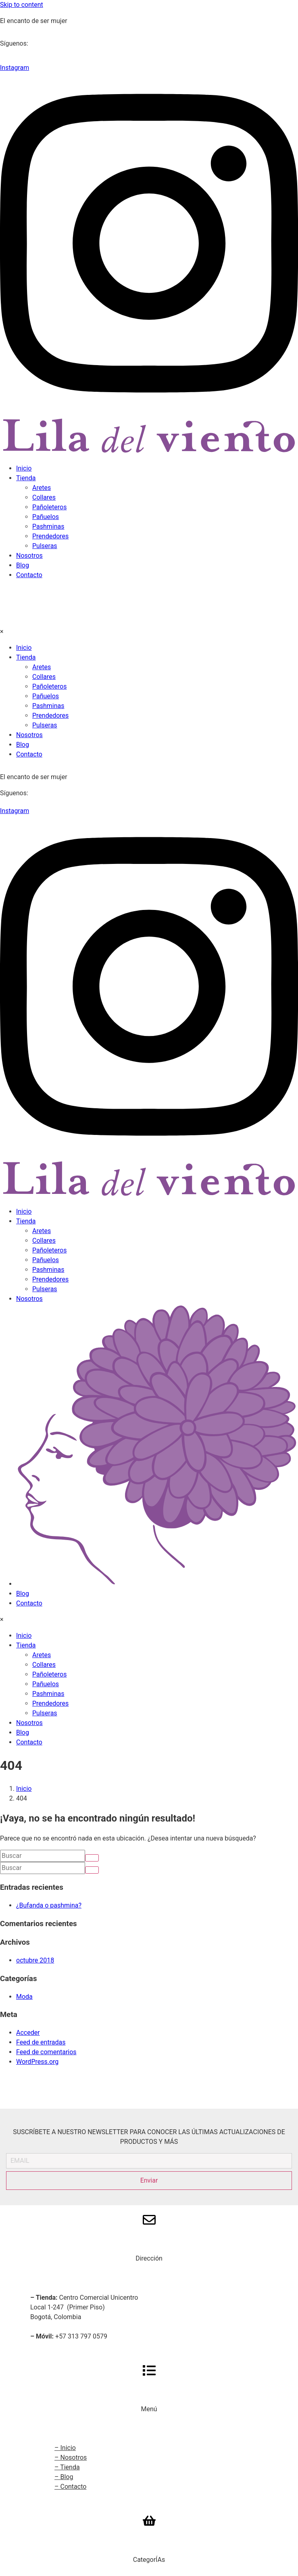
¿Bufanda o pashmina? (48, 1905)
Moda (24, 1996)
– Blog (63, 2477)
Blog (22, 565)
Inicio (23, 468)
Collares (44, 497)
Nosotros (29, 555)
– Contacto (70, 2486)
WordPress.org (37, 2061)
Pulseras (44, 546)
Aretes (41, 488)
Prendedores (50, 536)
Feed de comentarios (46, 2052)
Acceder (28, 2032)
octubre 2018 (35, 1960)
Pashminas (48, 526)
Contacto (29, 575)
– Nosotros (70, 2457)
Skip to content (21, 4)
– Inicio (65, 2448)
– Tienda (67, 2467)
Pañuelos (45, 517)
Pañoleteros (49, 507)
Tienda (25, 478)
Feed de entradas (40, 2042)
